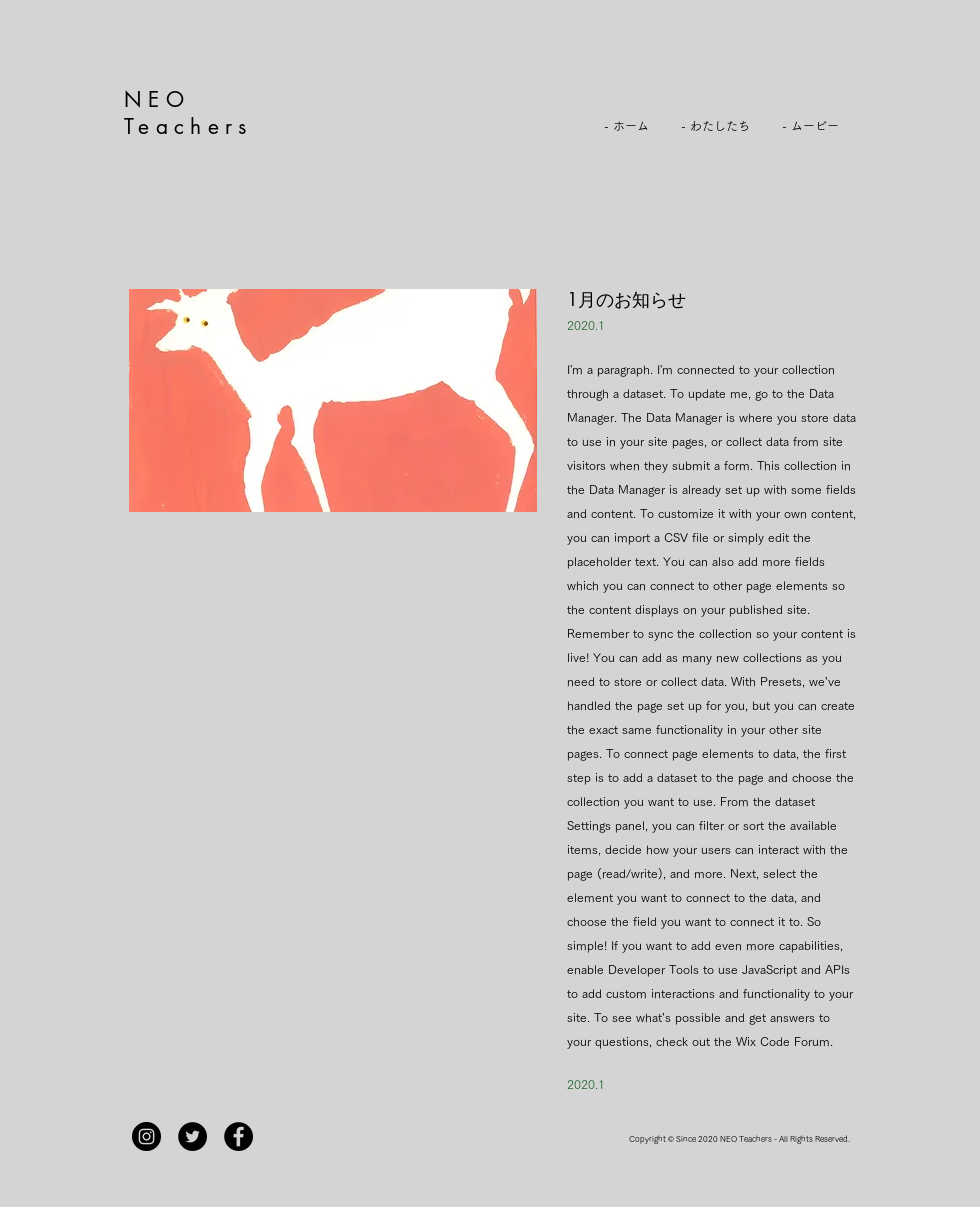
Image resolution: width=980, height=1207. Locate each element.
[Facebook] (238, 1136)
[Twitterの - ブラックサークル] (192, 1136)
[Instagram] (146, 1136)
